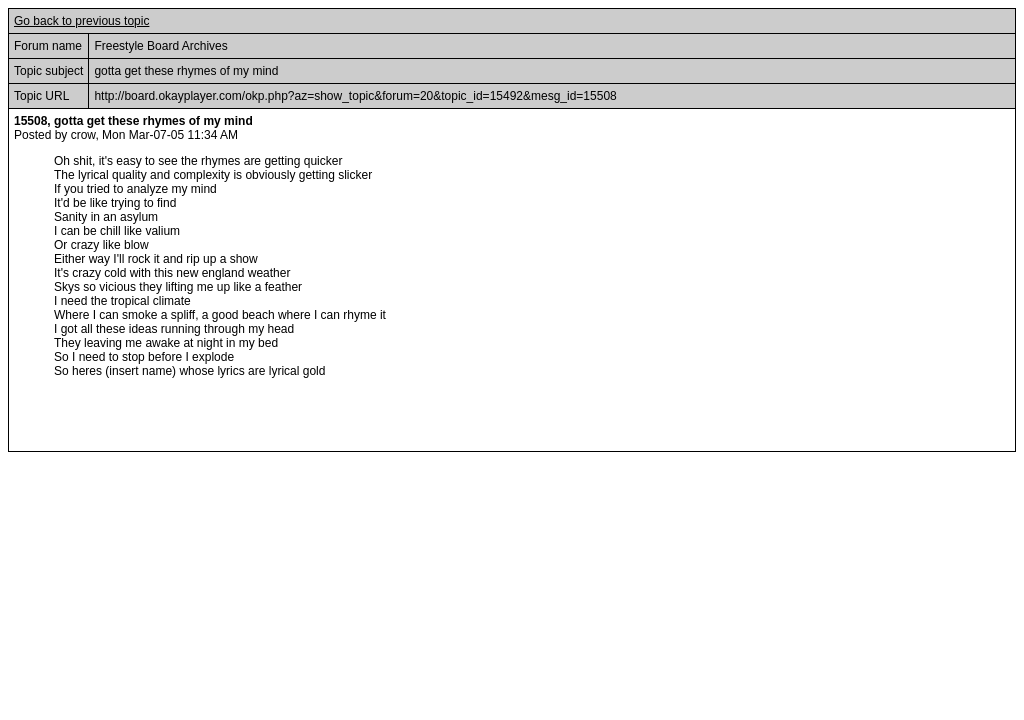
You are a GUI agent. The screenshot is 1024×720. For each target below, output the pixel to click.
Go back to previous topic (81, 21)
